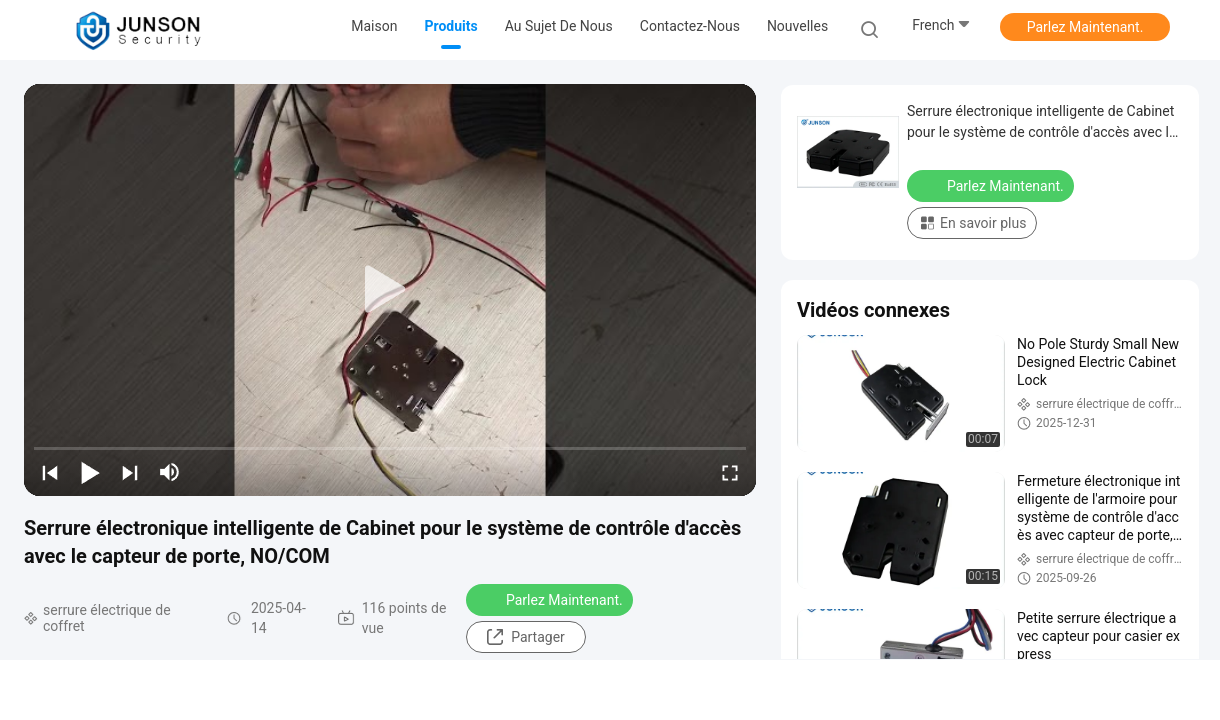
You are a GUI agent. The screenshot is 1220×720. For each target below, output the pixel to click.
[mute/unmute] (170, 472)
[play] (390, 290)
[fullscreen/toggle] (730, 472)
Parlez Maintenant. (1085, 27)
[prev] (50, 472)
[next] (130, 472)
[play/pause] (90, 472)
